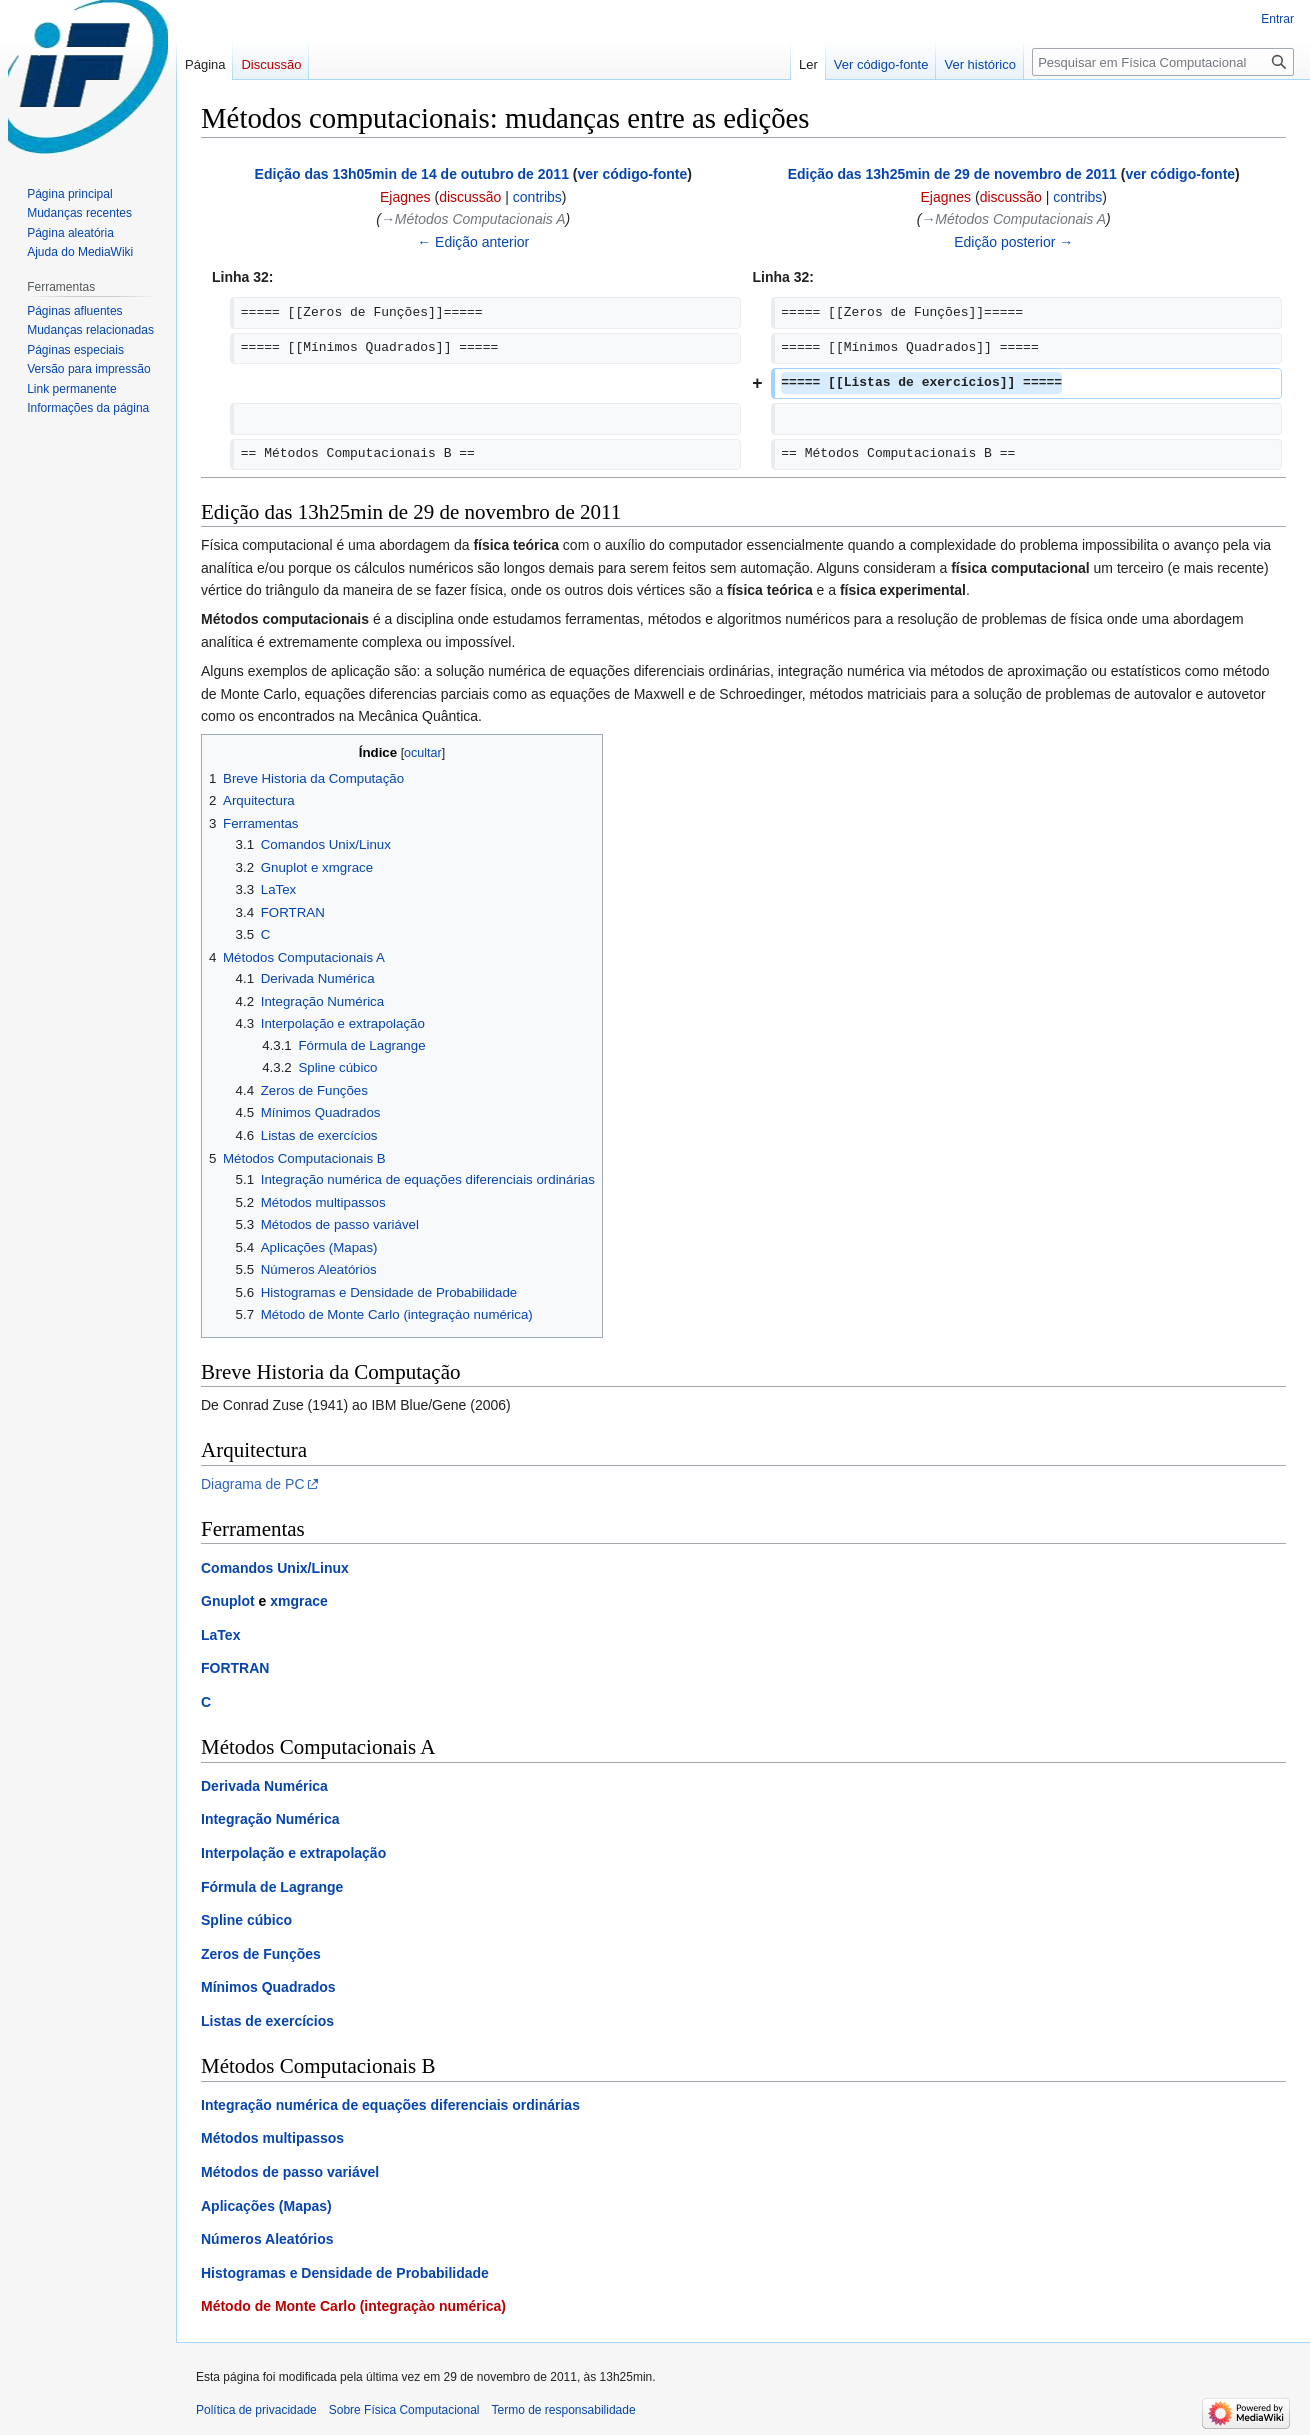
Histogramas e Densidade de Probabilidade (345, 2273)
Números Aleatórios (267, 2239)
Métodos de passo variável (290, 2172)
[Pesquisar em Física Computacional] (1163, 62)
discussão (470, 197)
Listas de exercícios (267, 2021)
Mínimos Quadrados (268, 1987)
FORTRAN (235, 1668)
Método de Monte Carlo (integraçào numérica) (353, 2306)
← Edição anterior (473, 242)
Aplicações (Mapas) (266, 2206)
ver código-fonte (633, 174)
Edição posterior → (1013, 242)
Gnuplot (228, 1601)
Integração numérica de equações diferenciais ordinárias (390, 2105)
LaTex (220, 1635)
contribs (537, 197)
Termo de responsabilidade (564, 2410)
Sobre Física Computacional (404, 2410)
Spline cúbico (246, 1920)
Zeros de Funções (261, 1954)
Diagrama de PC (253, 1484)
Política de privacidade (256, 2410)
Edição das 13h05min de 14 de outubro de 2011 (412, 174)
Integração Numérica (270, 1819)
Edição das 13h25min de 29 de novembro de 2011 (952, 174)
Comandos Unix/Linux (275, 1568)
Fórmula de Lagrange (272, 1887)
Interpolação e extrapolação (293, 1853)
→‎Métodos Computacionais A (473, 219)
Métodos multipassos (272, 2138)
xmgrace (299, 1601)
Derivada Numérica (264, 1786)
